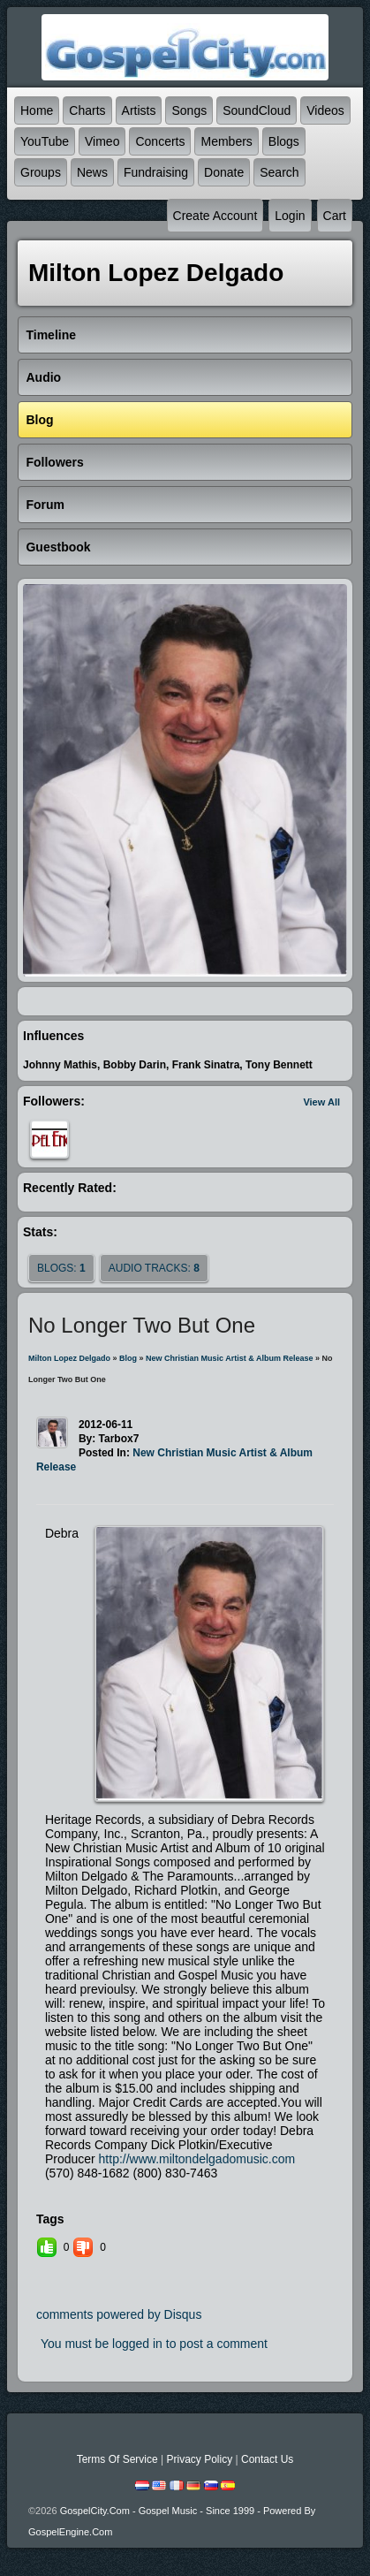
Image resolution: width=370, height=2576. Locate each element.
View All (321, 1102)
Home (36, 110)
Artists (139, 110)
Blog (128, 1358)
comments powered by (119, 2314)
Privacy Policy (199, 2459)
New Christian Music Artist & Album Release (229, 1358)
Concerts (160, 141)
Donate (224, 172)
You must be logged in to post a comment (154, 2344)
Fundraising (156, 172)
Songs (189, 110)
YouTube (44, 141)
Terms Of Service (117, 2459)
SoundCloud (257, 110)
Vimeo (102, 141)
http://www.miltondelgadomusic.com (197, 2159)
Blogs (283, 141)
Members (226, 141)
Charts (87, 110)
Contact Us (267, 2459)
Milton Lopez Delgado (69, 1358)
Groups (40, 172)
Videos (325, 110)
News (92, 172)
